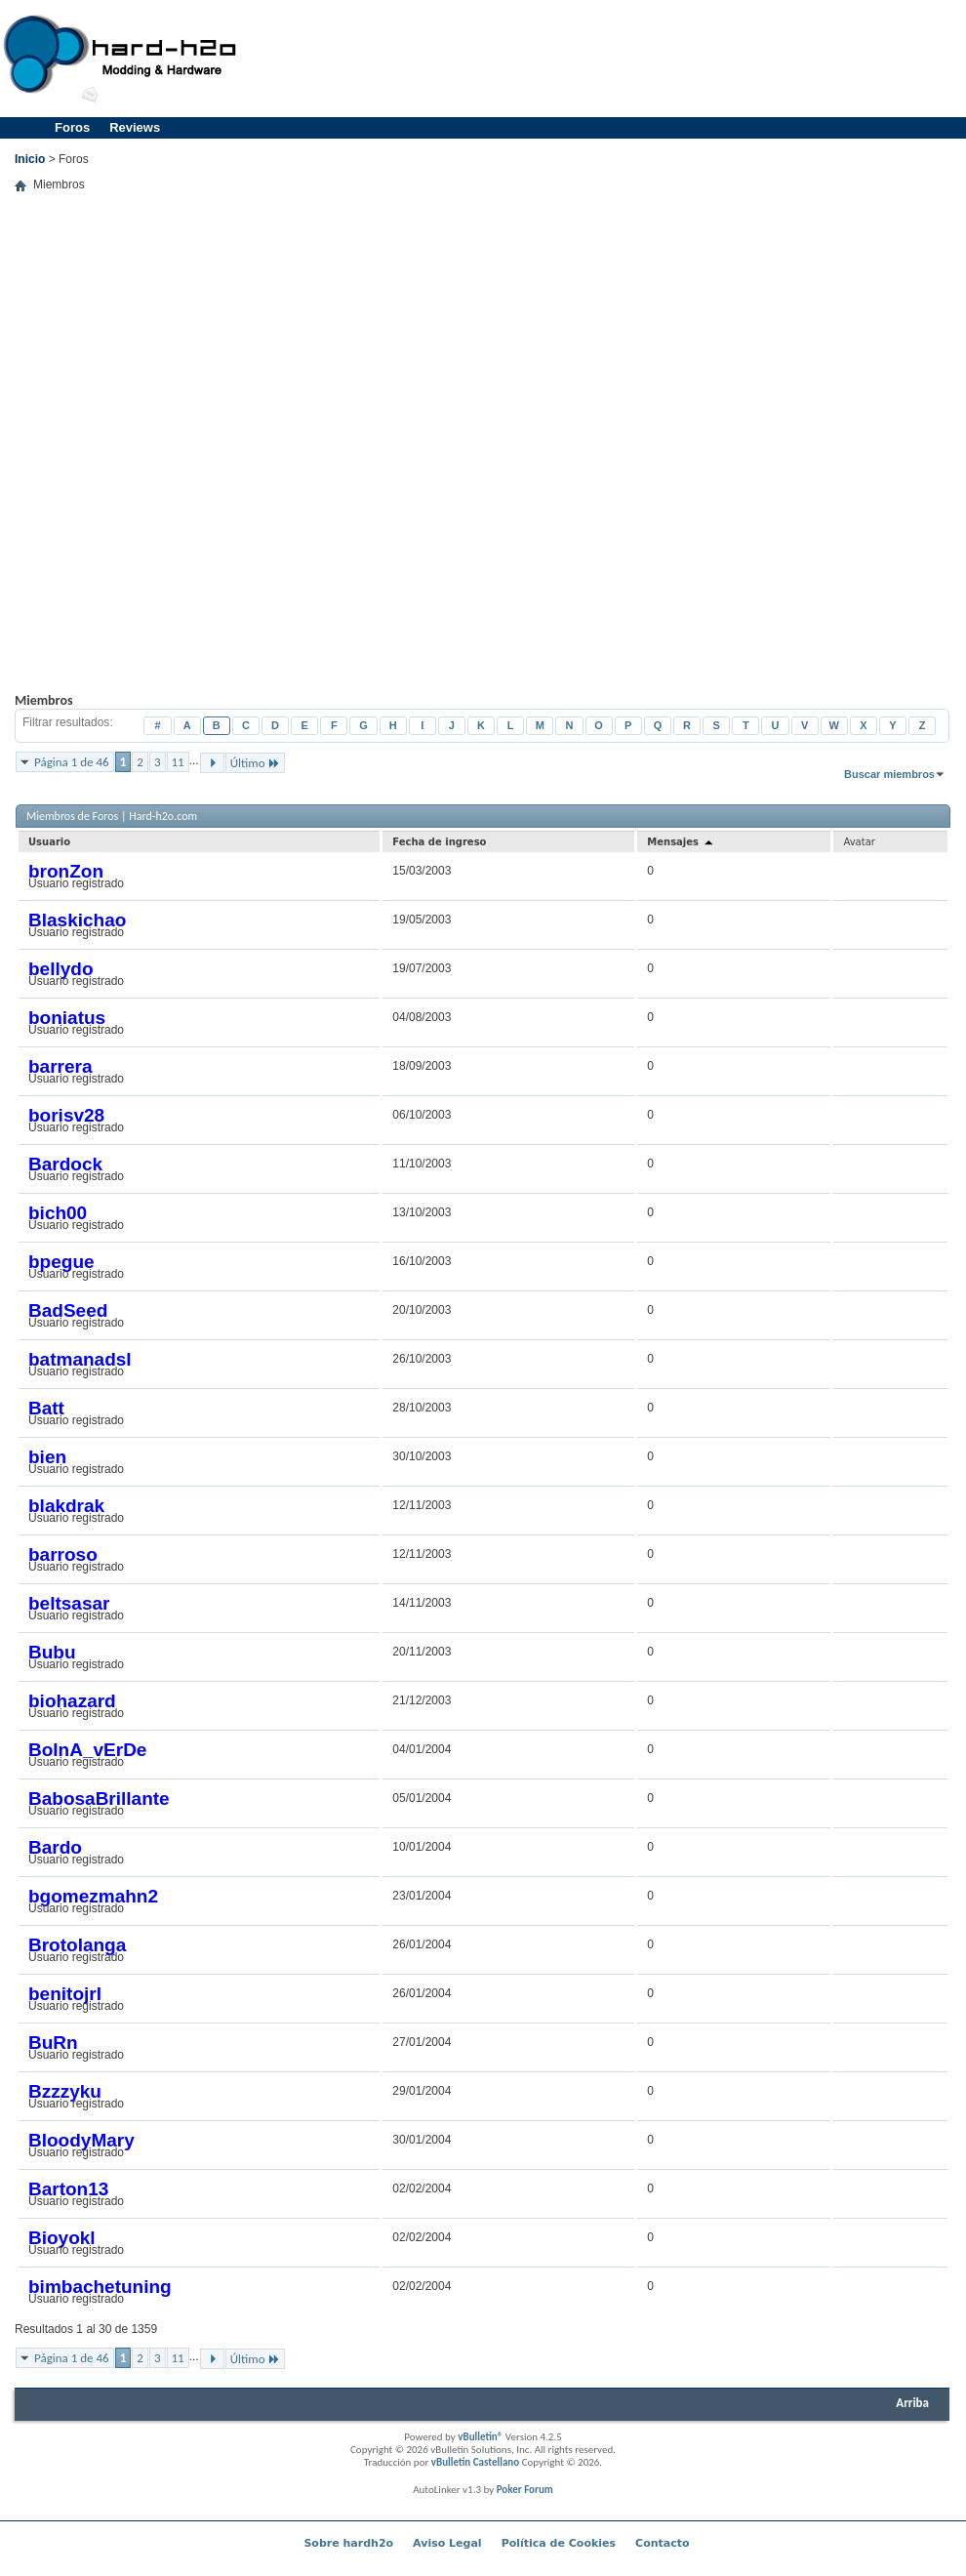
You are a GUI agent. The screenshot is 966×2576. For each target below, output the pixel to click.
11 (178, 762)
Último (255, 763)
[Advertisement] (856, 112)
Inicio (30, 159)
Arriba (912, 2402)
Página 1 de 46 (71, 762)
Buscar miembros (889, 774)
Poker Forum (525, 2489)
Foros (72, 127)
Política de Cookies (559, 2543)
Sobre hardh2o (348, 2543)
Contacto (662, 2543)
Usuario (49, 842)
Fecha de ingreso (439, 842)
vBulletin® (480, 2437)
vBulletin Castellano (475, 2462)
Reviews (134, 127)
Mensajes (680, 842)
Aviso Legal (447, 2543)
